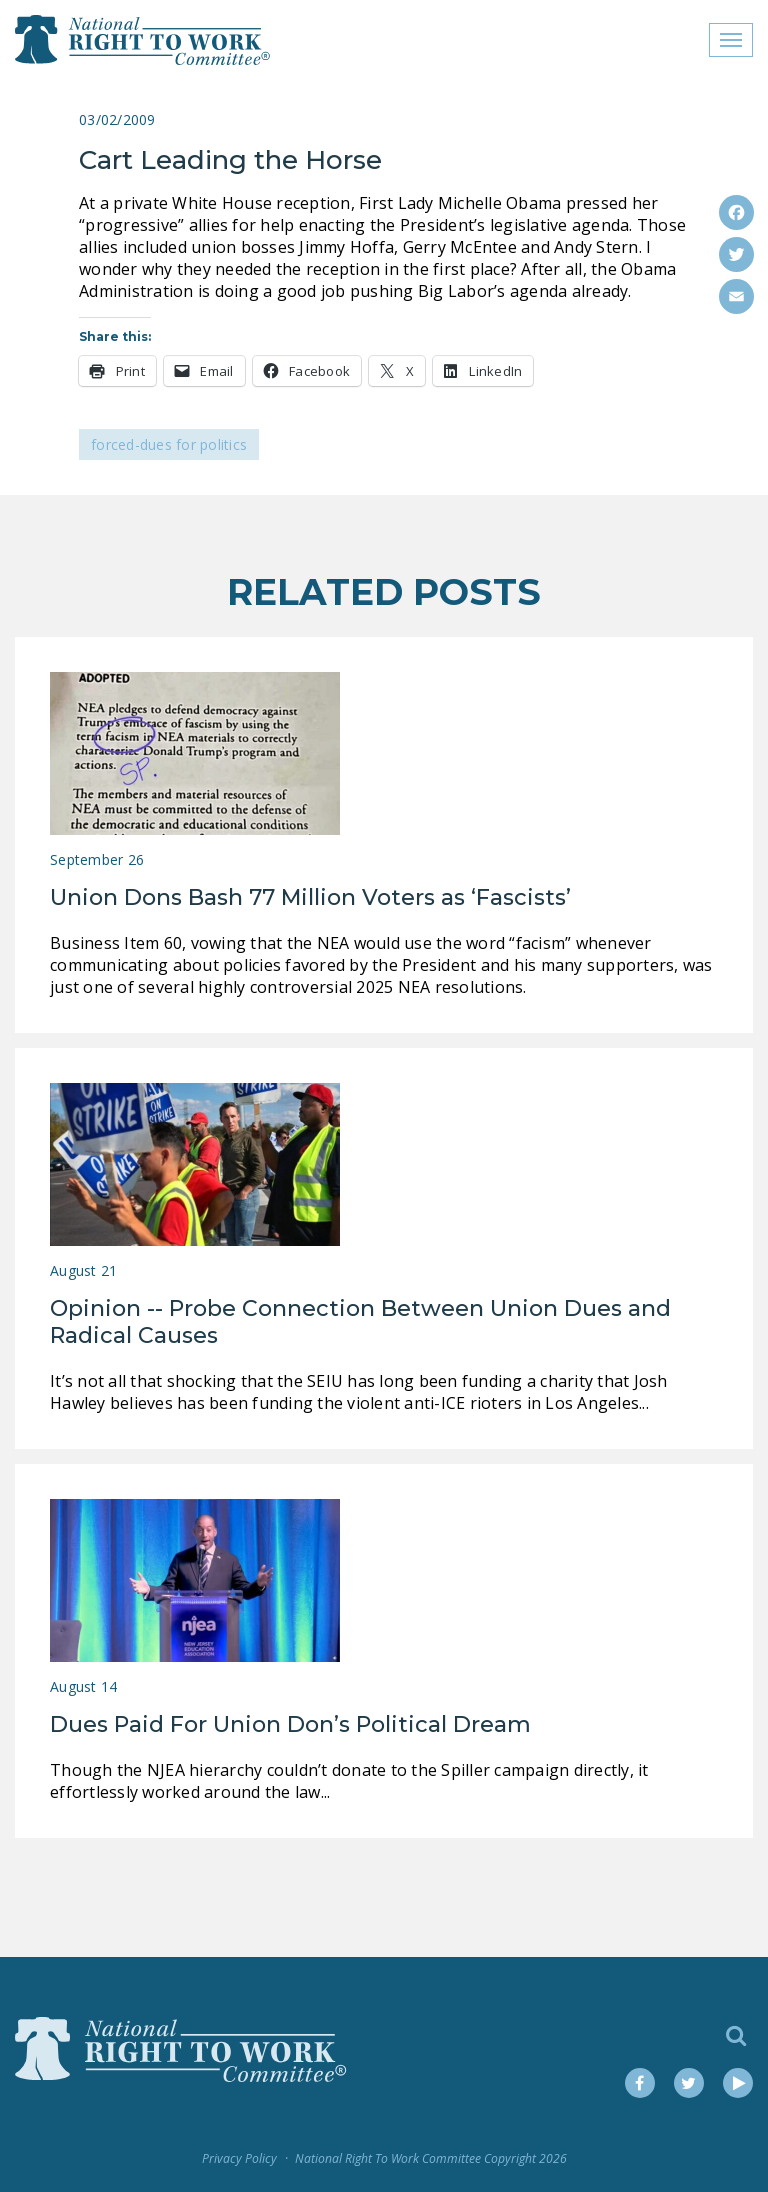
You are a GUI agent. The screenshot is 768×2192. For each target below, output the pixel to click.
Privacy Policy (239, 2158)
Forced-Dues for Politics (169, 444)
